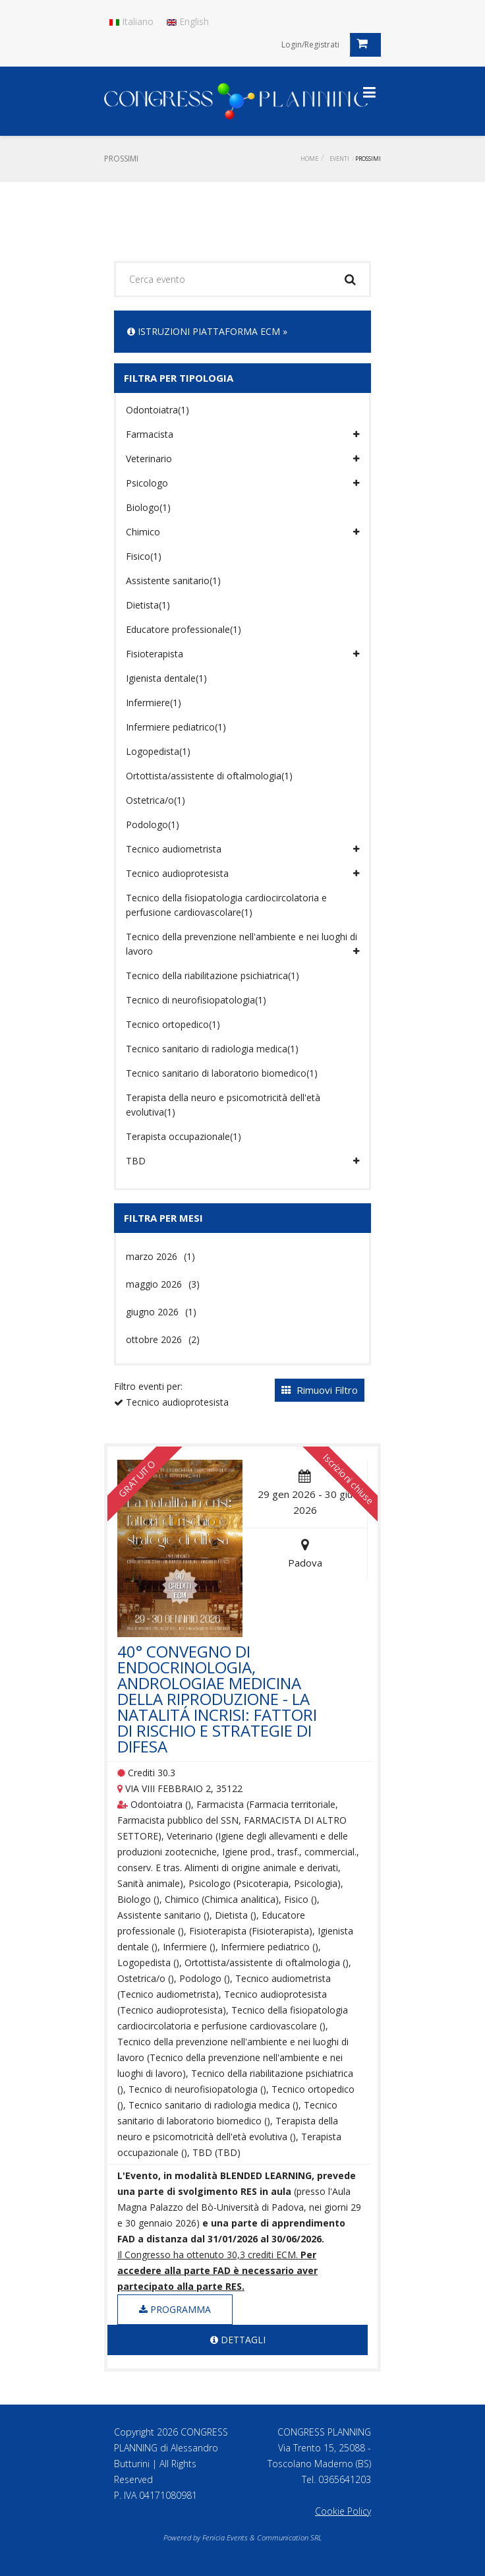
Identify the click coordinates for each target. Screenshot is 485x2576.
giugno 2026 (161, 1311)
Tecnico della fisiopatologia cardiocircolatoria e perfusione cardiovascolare (226, 904)
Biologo (148, 507)
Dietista (148, 605)
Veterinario (242, 459)
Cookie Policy (343, 2511)
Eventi (339, 158)
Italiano (131, 21)
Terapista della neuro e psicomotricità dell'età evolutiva (223, 1104)
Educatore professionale (183, 629)
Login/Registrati (310, 44)
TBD (242, 1161)
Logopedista (158, 751)
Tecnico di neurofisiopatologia (196, 1000)
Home (309, 158)
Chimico (242, 532)
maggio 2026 (163, 1284)
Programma (175, 2309)
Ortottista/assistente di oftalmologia (209, 775)
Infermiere (153, 702)
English (188, 21)
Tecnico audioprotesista (242, 873)
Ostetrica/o (155, 800)
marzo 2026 (160, 1256)
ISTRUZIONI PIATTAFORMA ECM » (207, 331)
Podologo (152, 824)
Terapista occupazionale (183, 1136)
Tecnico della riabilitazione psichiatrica (212, 975)
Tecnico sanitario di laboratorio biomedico (222, 1073)
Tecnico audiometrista (242, 849)
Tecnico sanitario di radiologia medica (212, 1048)
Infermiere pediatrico (176, 727)
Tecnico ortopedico (173, 1024)
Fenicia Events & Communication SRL (262, 2537)
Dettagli (238, 2339)
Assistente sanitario (173, 580)
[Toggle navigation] (369, 92)
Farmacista (242, 434)
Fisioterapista (242, 654)
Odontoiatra (157, 410)
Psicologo (242, 483)
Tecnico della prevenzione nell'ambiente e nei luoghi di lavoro (242, 944)
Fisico (143, 556)
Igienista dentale (166, 678)
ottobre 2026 (163, 1339)
